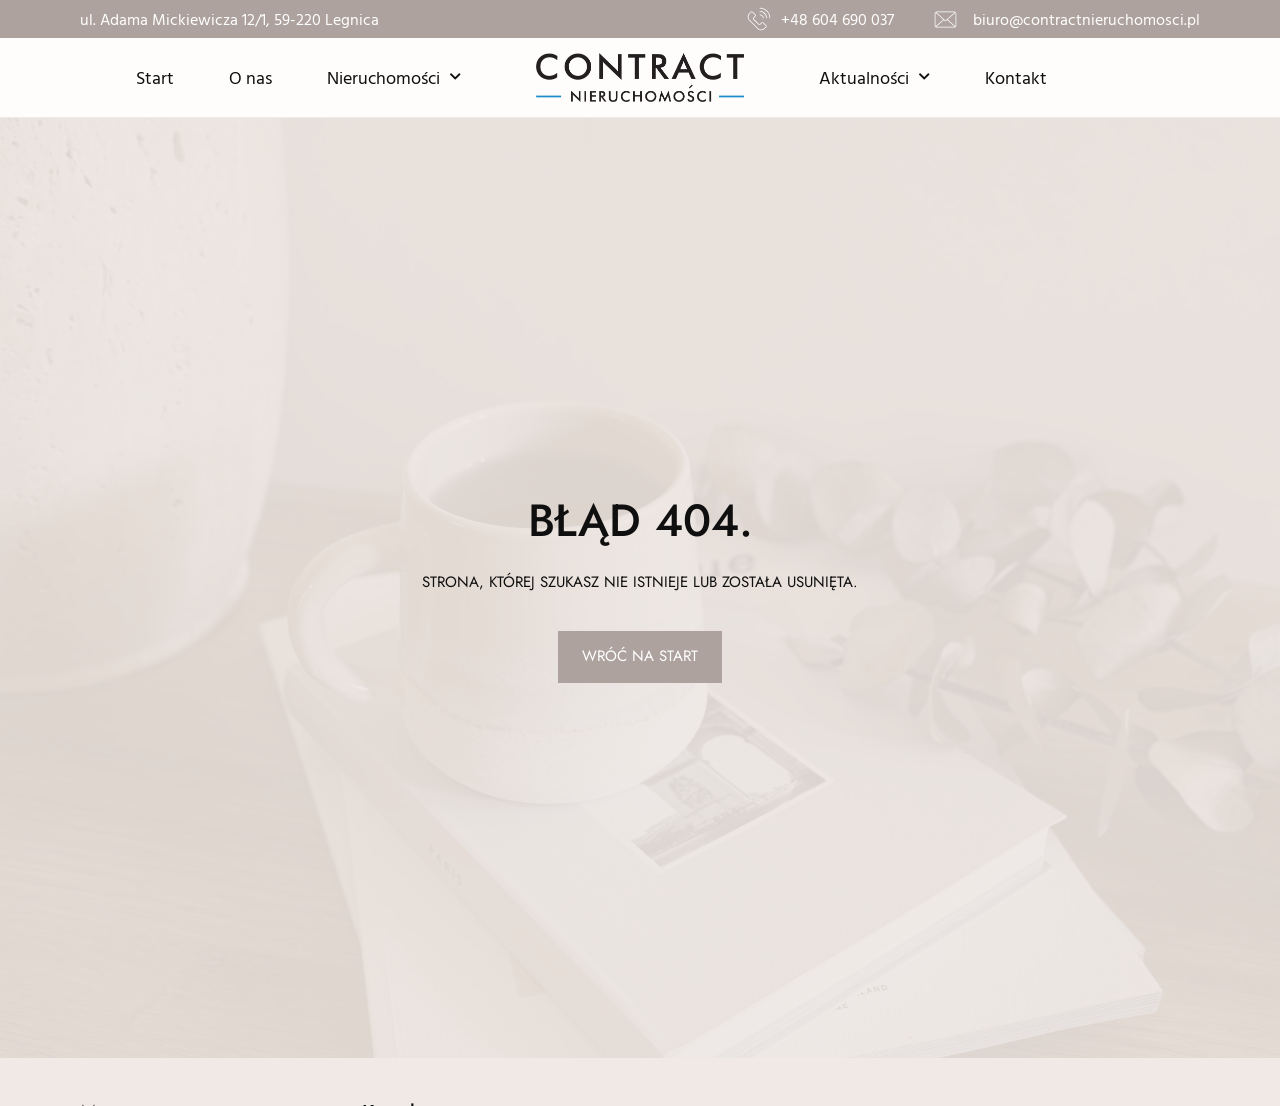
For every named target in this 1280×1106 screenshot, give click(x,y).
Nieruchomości (394, 77)
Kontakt (1016, 77)
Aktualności (874, 77)
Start (155, 77)
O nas (250, 77)
